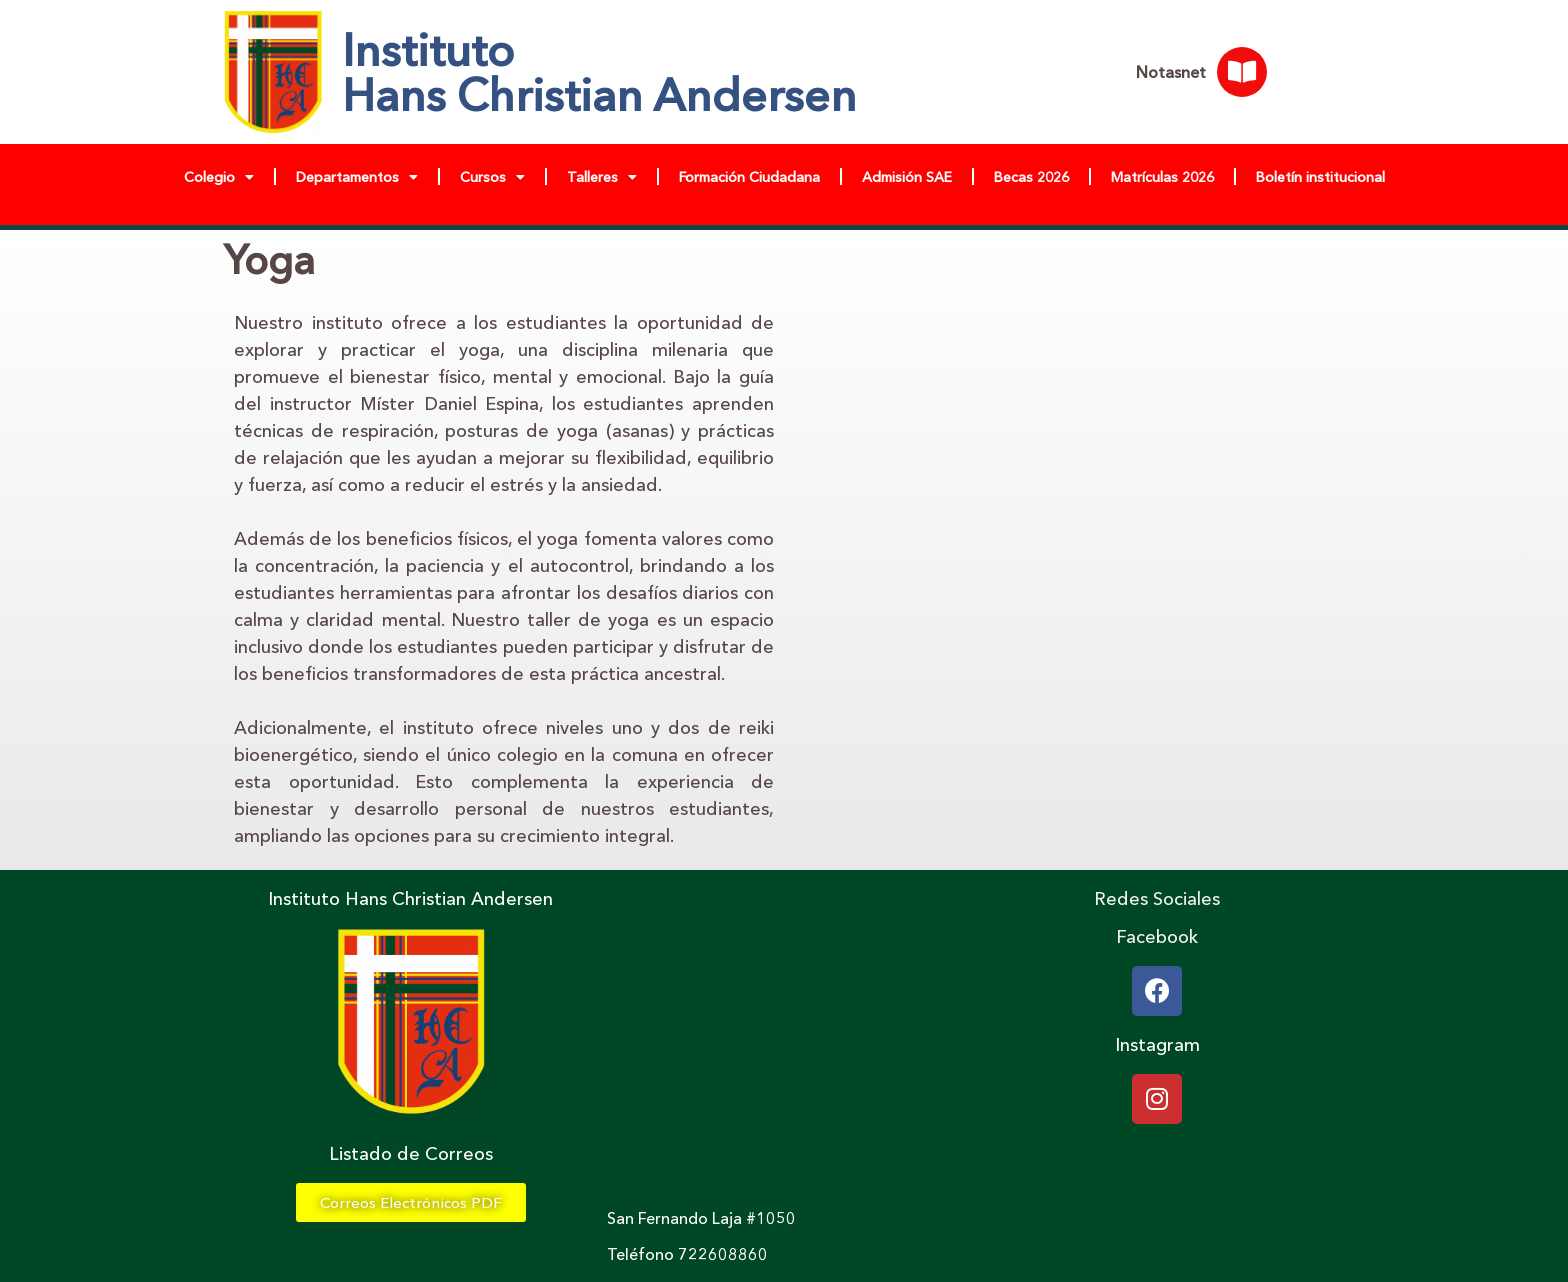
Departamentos (357, 177)
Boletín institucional (1320, 177)
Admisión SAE (907, 177)
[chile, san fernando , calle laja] (783, 1040)
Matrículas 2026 (1162, 177)
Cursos (492, 177)
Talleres (602, 177)
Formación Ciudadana (749, 177)
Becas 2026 (1031, 177)
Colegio (219, 177)
